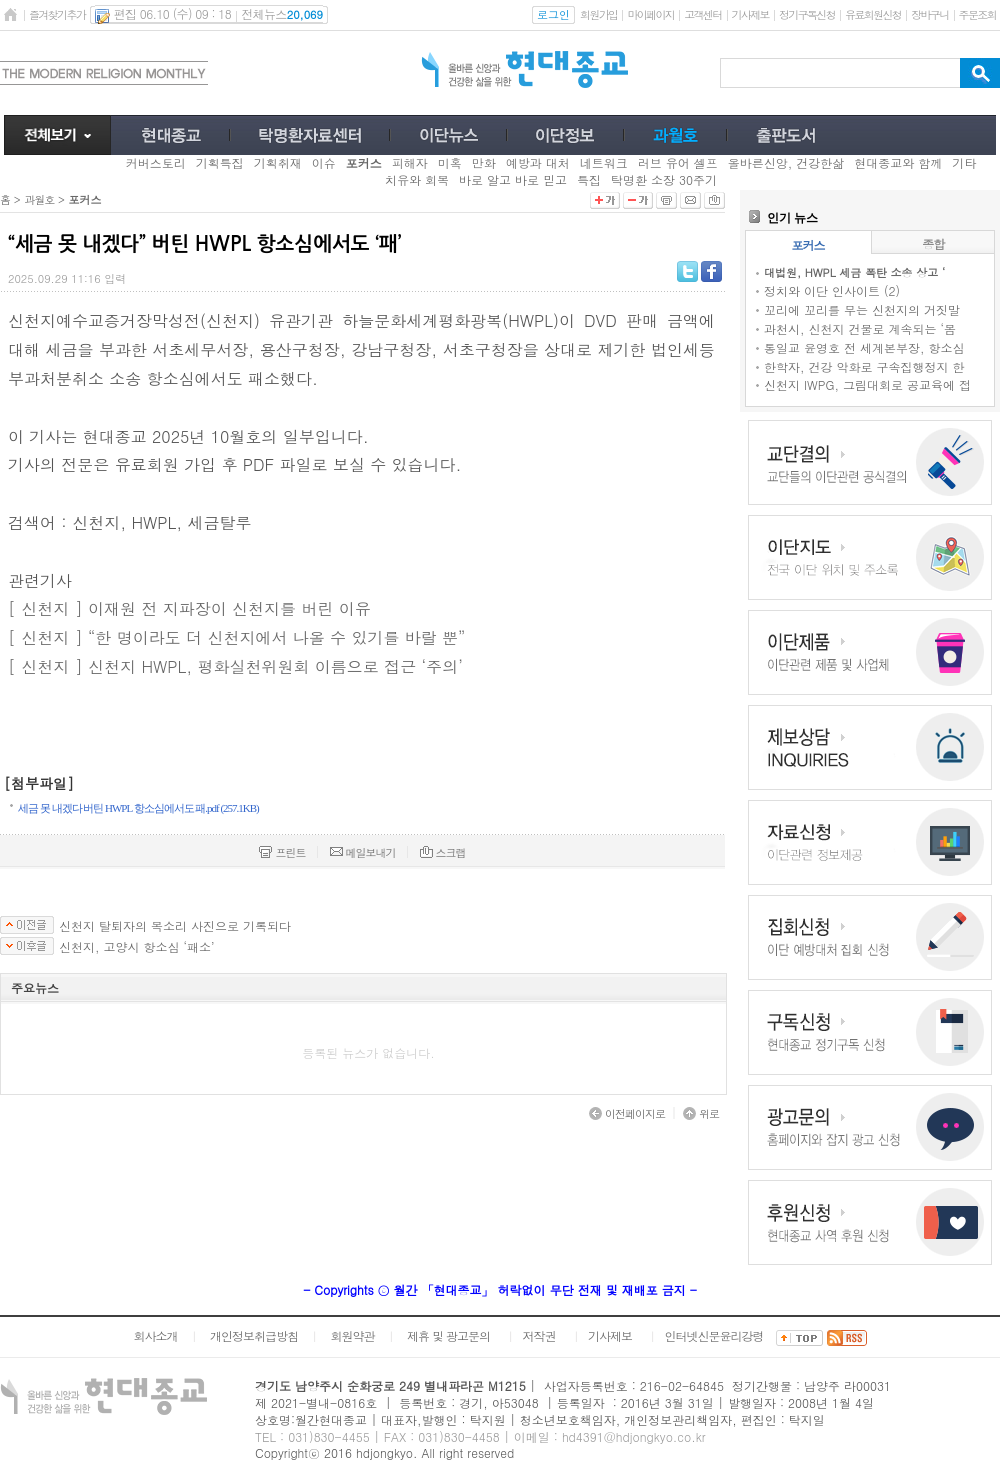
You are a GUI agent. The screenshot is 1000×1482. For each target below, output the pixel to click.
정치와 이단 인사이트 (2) (832, 290)
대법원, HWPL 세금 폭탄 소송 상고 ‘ (854, 272)
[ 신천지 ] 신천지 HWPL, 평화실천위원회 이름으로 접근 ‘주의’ (235, 666)
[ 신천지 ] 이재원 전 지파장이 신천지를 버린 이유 (189, 608)
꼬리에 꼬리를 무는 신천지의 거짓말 (862, 309)
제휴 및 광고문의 (448, 1335)
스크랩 (443, 852)
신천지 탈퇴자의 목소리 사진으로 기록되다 (175, 926)
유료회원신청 (873, 14)
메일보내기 (363, 852)
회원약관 (352, 1335)
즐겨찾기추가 (57, 14)
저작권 (539, 1335)
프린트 (282, 852)
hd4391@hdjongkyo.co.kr (634, 1436)
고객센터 (702, 14)
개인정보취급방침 (254, 1335)
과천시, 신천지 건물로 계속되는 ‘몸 (860, 328)
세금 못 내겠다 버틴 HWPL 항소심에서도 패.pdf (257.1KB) (138, 808)
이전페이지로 (627, 1113)
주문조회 (977, 14)
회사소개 (155, 1335)
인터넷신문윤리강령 (714, 1335)
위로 (701, 1113)
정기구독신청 (807, 14)
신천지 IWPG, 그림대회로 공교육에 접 (867, 384)
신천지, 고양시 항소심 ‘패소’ (137, 947)
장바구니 (929, 14)
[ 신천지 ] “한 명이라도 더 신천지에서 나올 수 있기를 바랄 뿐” (236, 637)
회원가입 (598, 14)
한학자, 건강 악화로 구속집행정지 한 (864, 366)
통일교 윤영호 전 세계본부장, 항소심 (864, 347)
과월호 (39, 199)
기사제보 (750, 14)
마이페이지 (650, 14)
